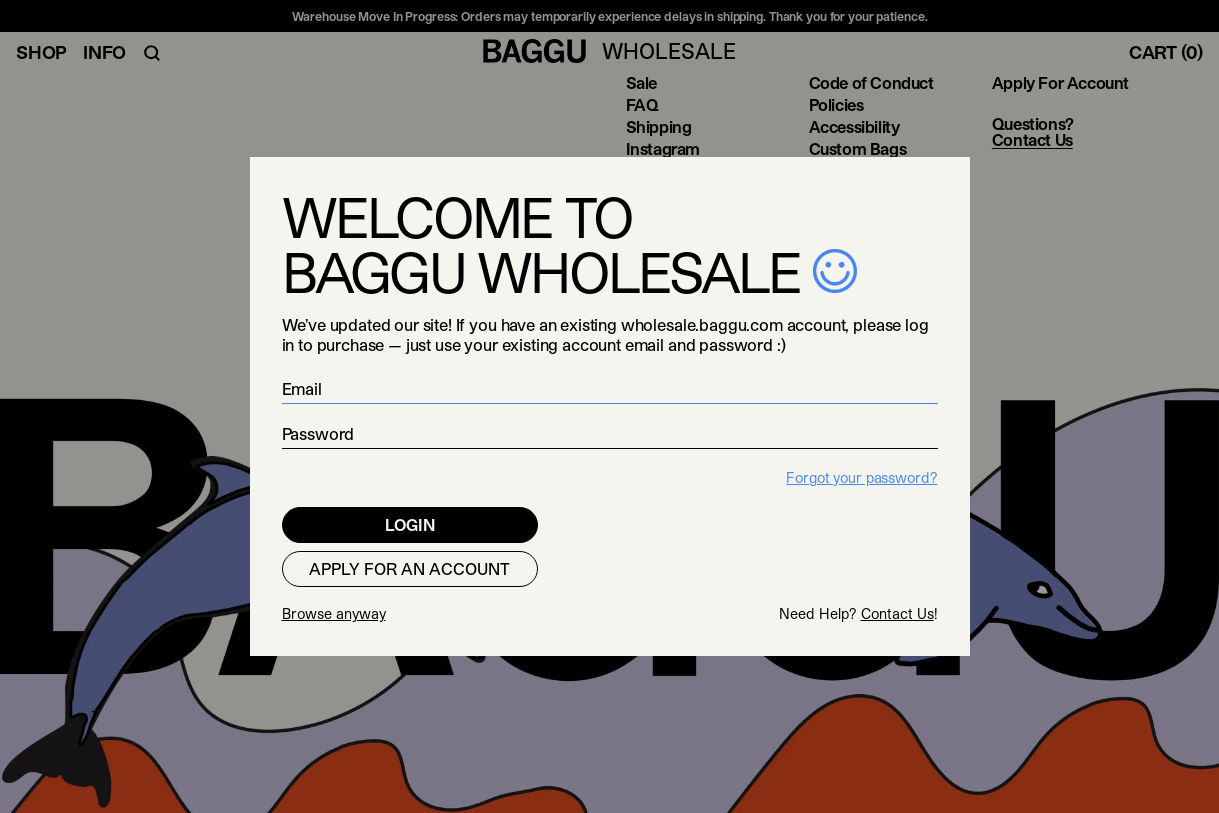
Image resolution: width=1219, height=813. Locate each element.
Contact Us (897, 613)
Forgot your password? (861, 477)
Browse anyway (334, 613)
